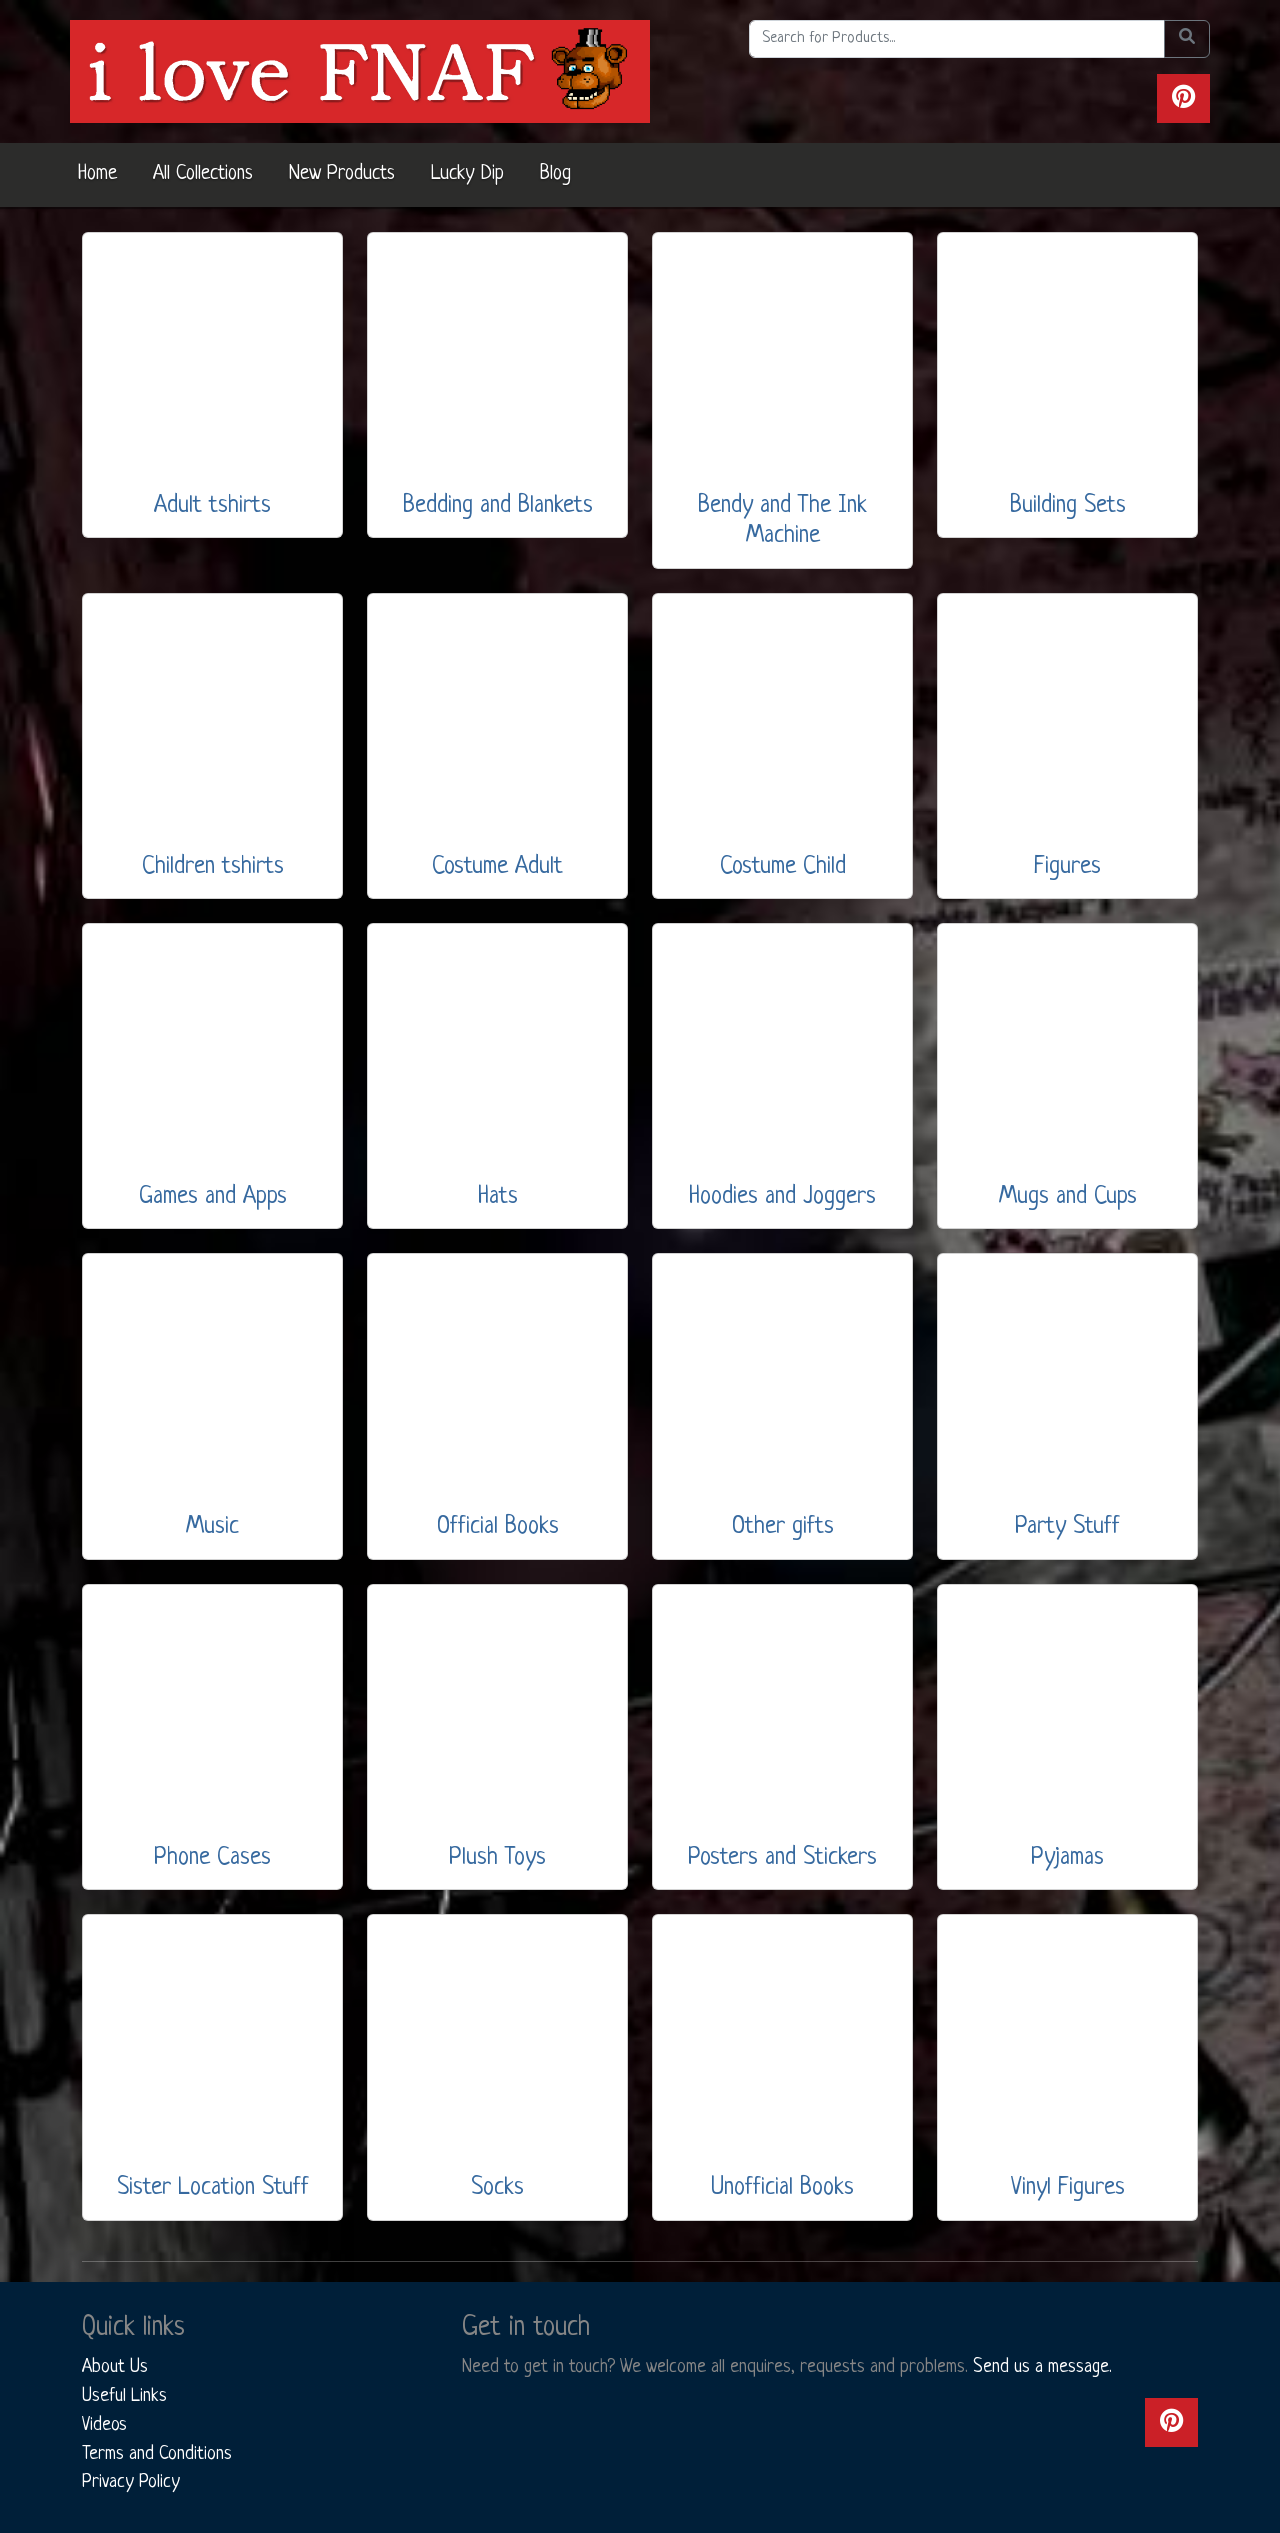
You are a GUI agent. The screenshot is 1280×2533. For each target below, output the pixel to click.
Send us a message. (1042, 2367)
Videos (104, 2425)
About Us (115, 2367)
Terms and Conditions (157, 2454)
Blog (555, 174)
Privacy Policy (131, 2482)
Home (97, 174)
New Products (342, 174)
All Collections (203, 174)
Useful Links (124, 2396)
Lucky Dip (467, 174)
